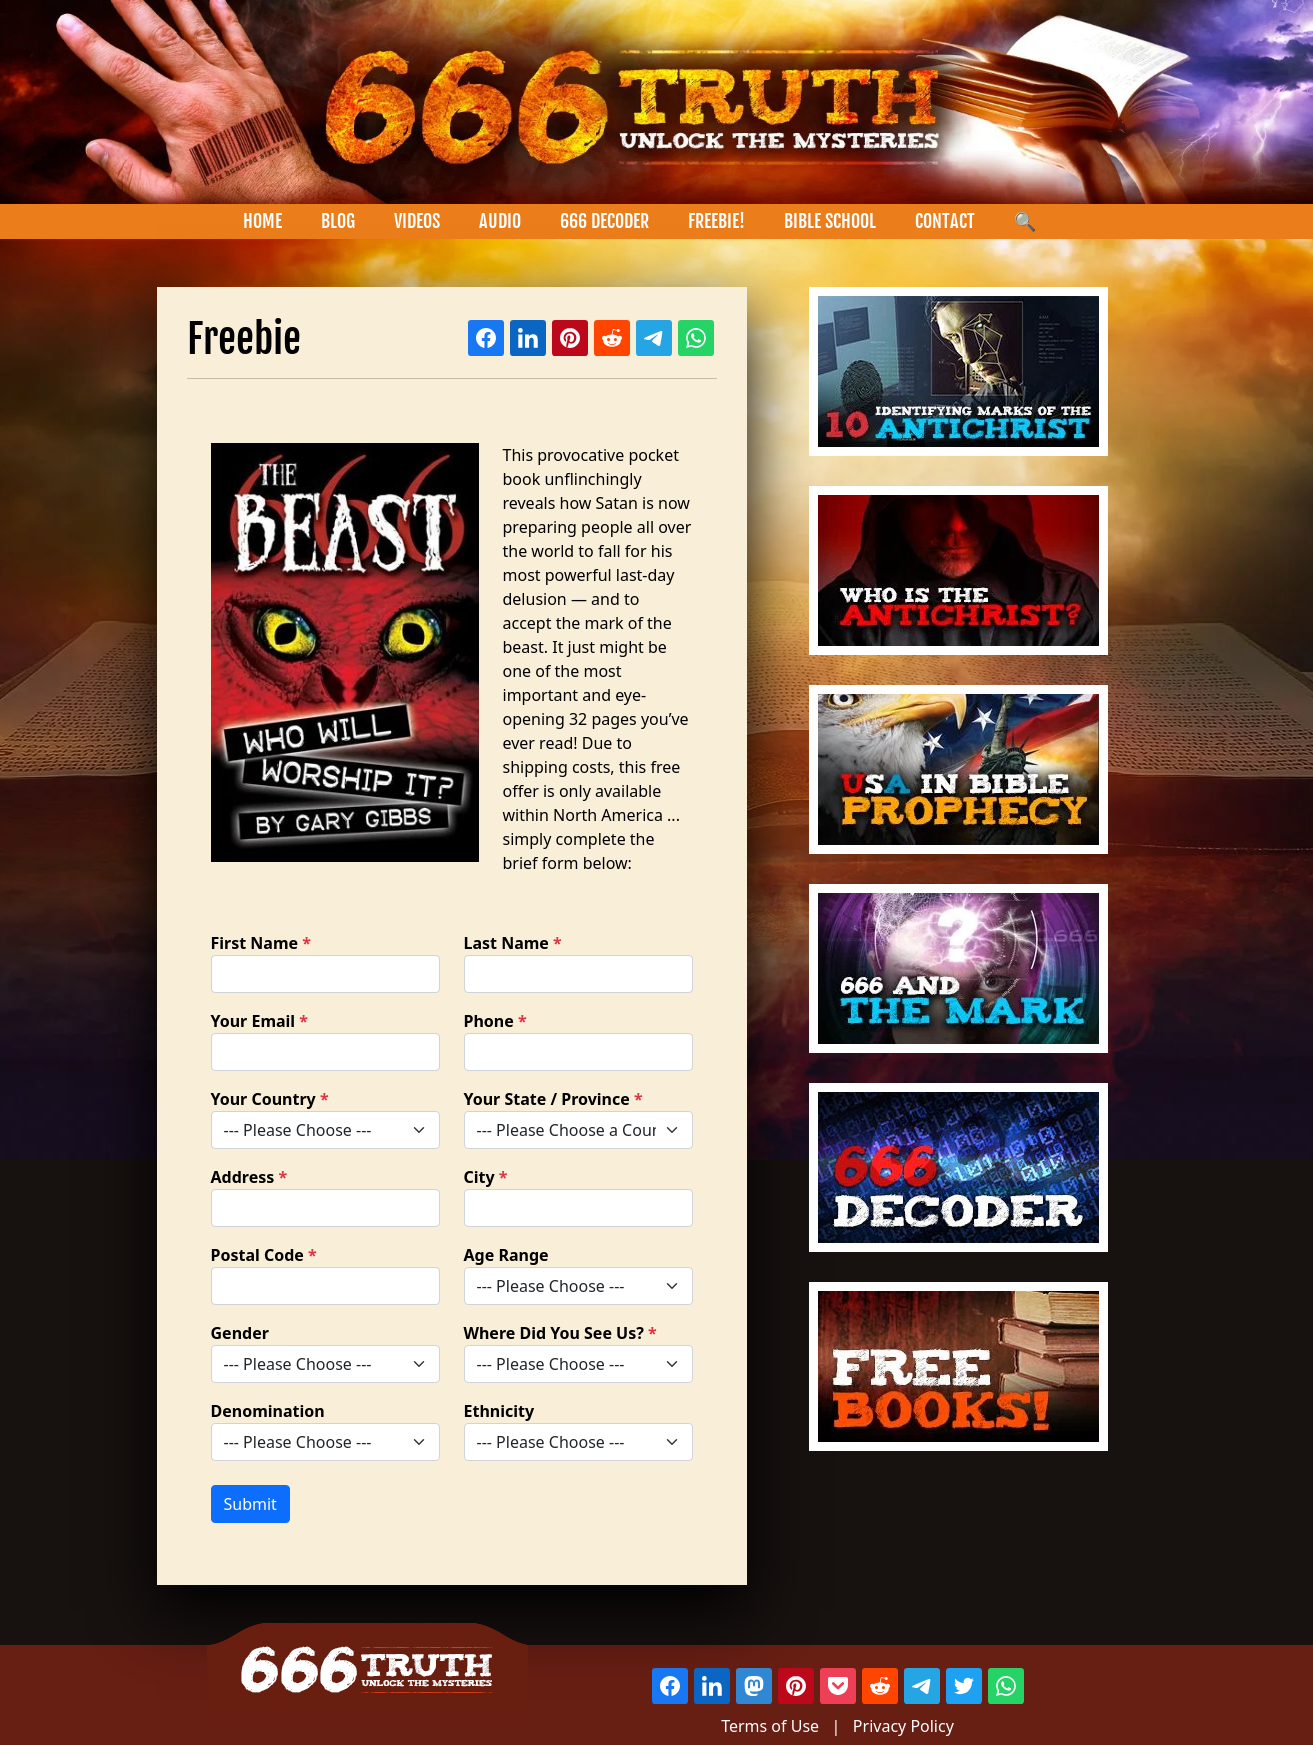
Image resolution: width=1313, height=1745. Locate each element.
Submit (250, 1504)
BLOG (338, 221)
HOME (262, 221)
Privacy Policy (903, 1726)
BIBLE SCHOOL (830, 221)
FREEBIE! (716, 221)
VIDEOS (417, 221)
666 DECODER (604, 221)
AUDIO (500, 221)
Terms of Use (770, 1726)
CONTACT (945, 221)
